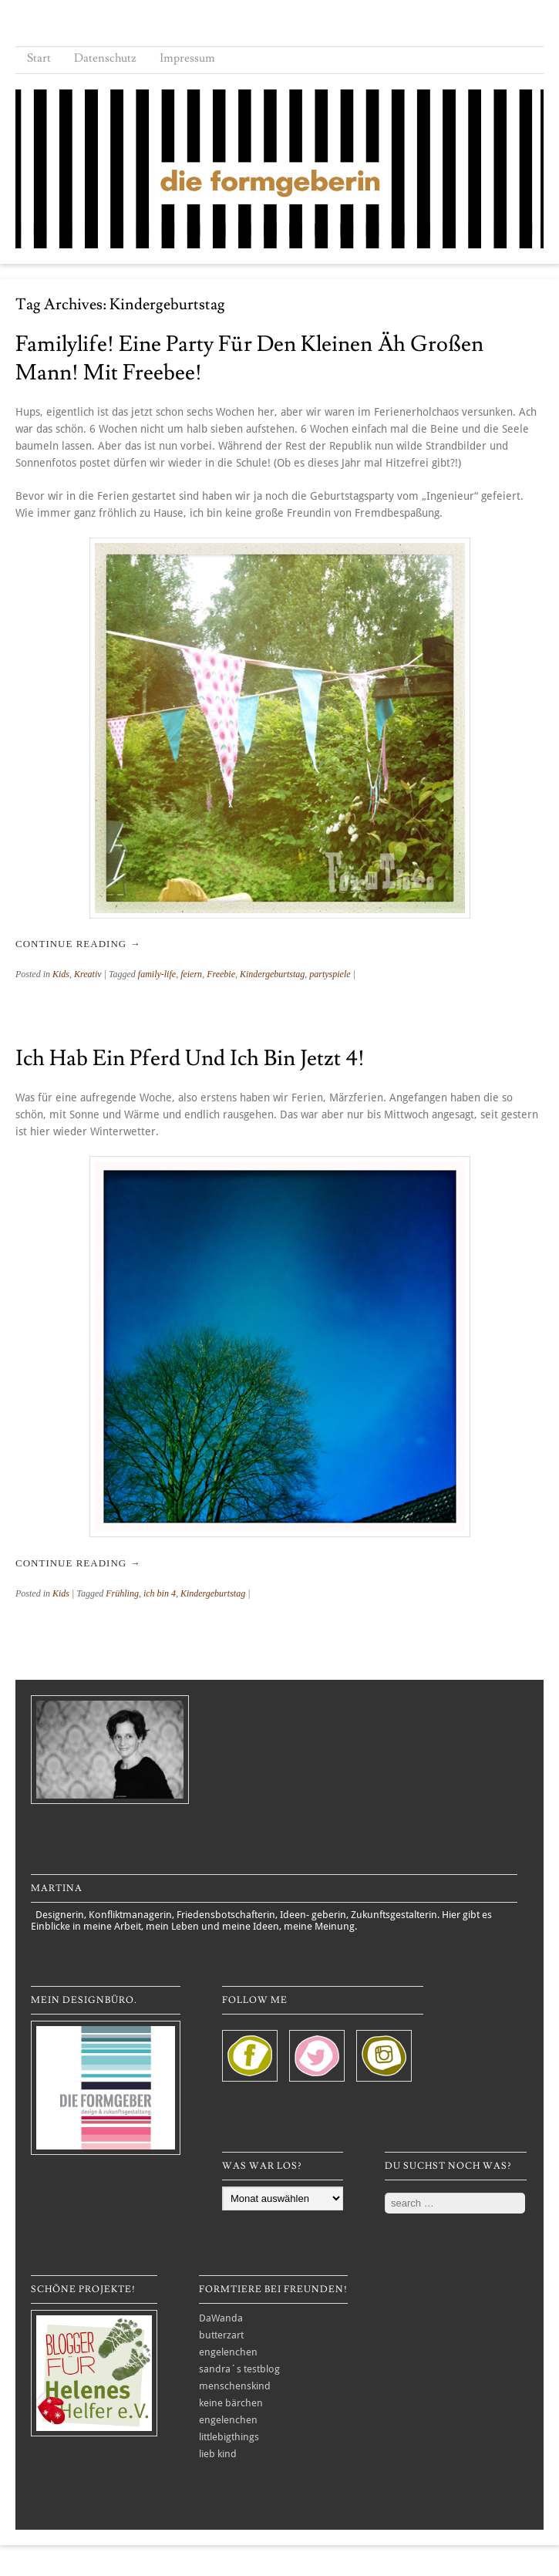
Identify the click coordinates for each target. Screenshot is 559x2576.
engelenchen (228, 2352)
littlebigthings (229, 2437)
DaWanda (221, 2318)
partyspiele (329, 974)
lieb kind (218, 2454)
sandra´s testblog (239, 2369)
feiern (191, 974)
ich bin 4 (159, 1593)
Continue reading (77, 943)
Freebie (221, 974)
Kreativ (88, 974)
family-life (157, 974)
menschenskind (235, 2386)
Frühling (122, 1593)
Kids (60, 974)
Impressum (187, 58)
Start (39, 58)
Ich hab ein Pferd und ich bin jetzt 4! (190, 1058)
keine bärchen (231, 2403)
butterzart (221, 2335)
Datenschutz (105, 58)
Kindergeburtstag (272, 974)
